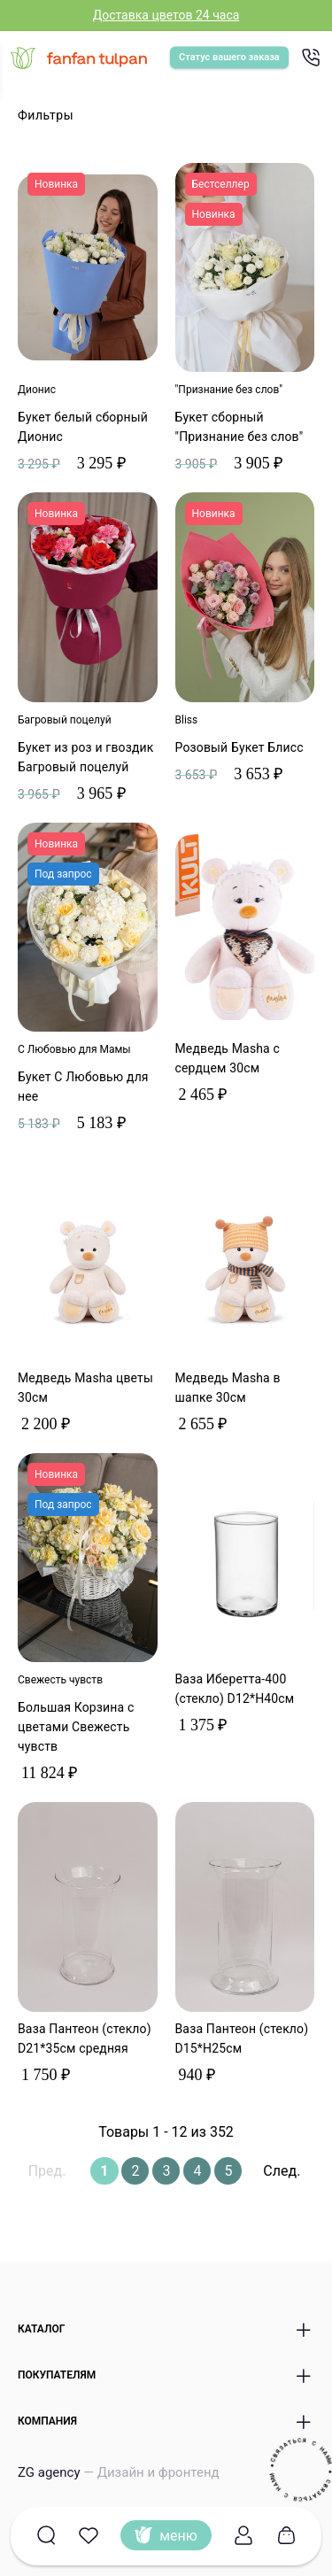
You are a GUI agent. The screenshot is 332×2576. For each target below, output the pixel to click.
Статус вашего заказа (229, 57)
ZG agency (119, 2472)
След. (281, 2170)
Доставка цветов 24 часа (166, 15)
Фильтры (45, 115)
